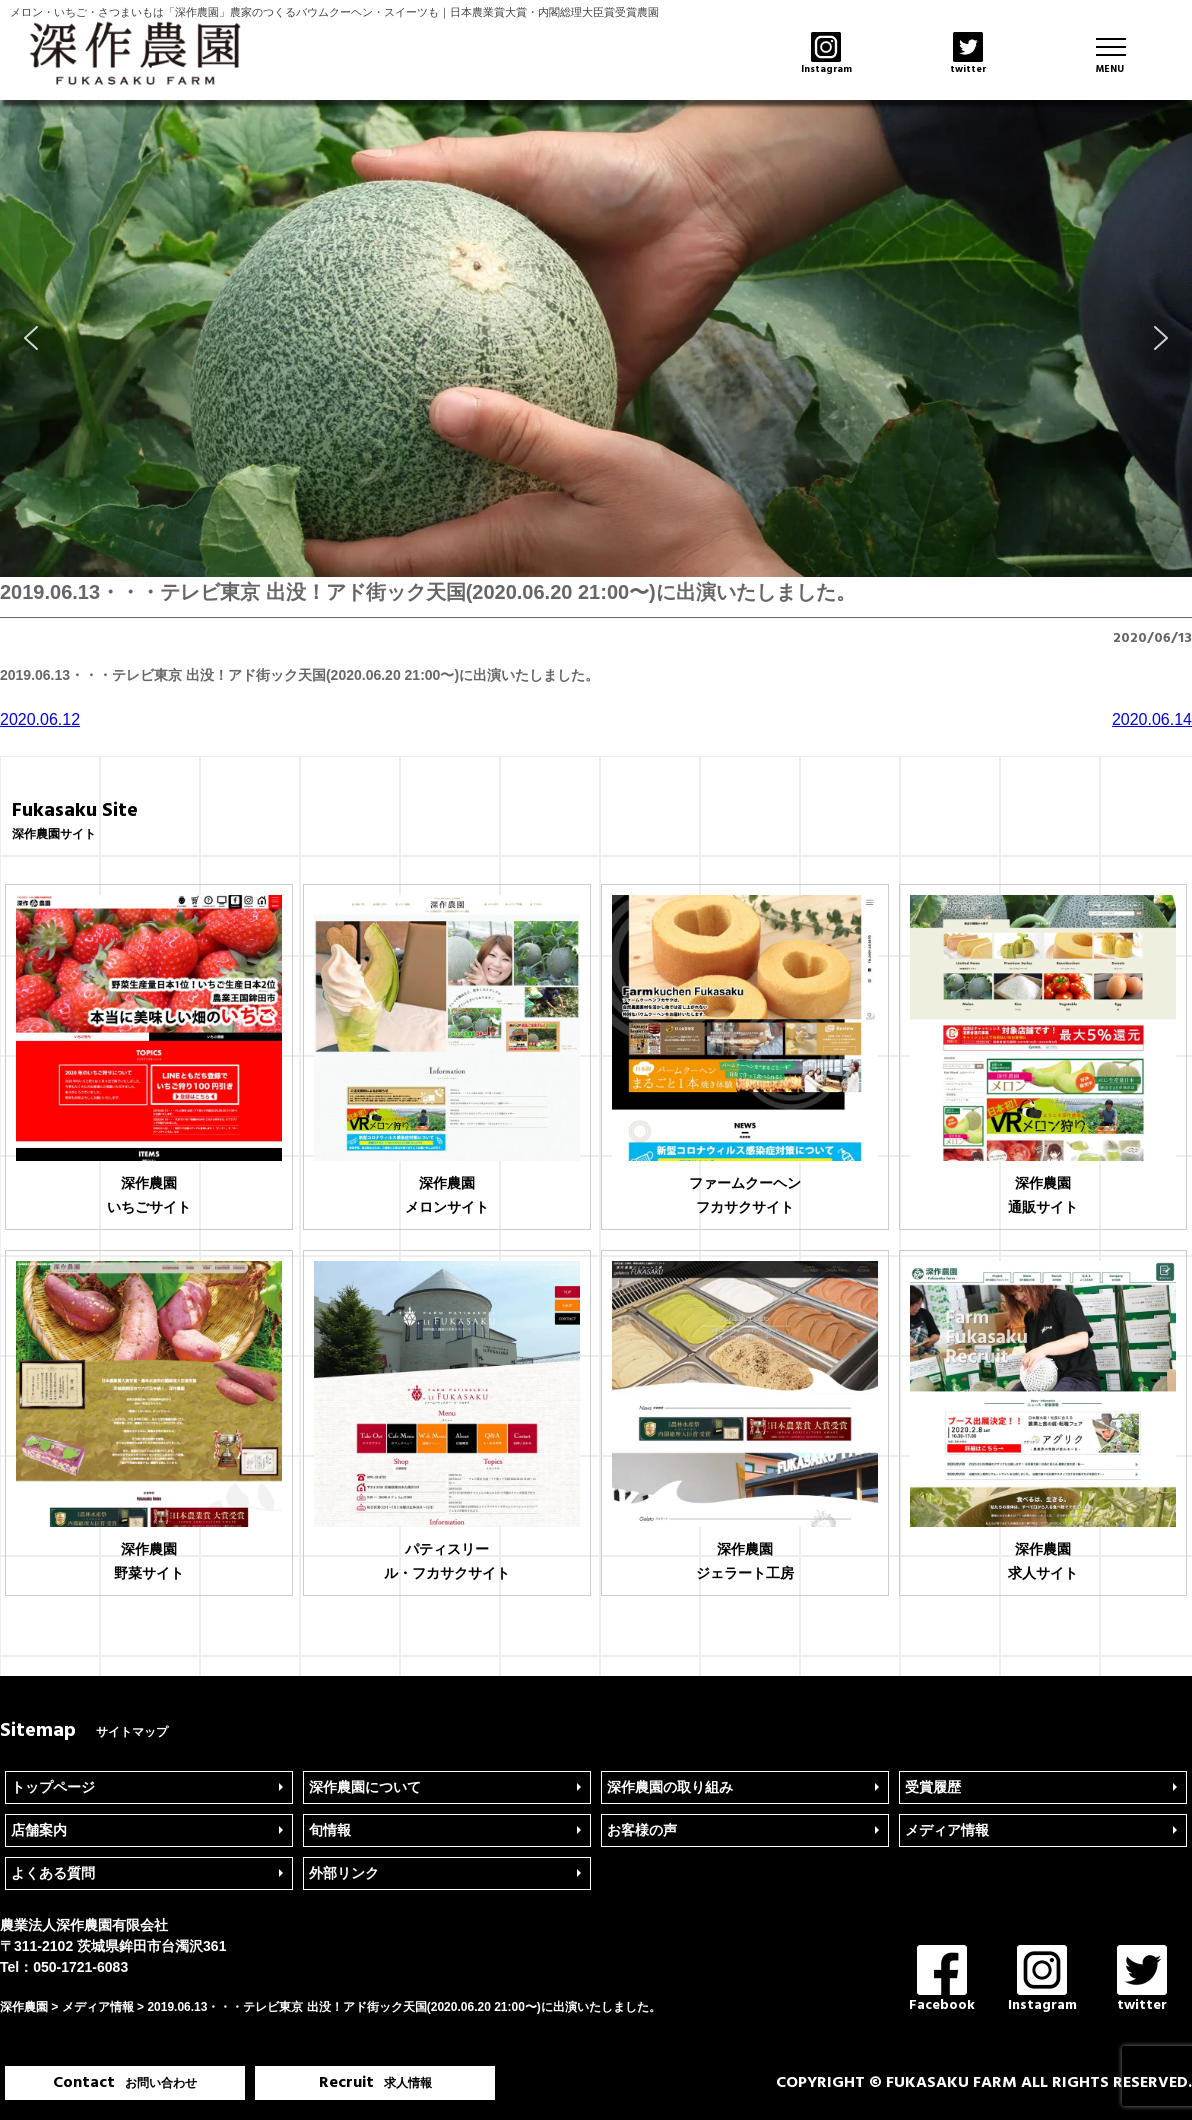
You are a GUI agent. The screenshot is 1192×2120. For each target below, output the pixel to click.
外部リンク (344, 1873)
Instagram (1042, 1980)
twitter (1142, 1980)
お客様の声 (642, 1830)
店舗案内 (39, 1830)
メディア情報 (947, 1830)
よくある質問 (53, 1873)
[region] (596, 338)
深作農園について (365, 1787)
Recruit (375, 2083)
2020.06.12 (40, 719)
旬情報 (330, 1830)
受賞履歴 (933, 1787)
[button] (31, 338)
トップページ (53, 1787)
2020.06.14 (1152, 719)
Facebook (942, 1980)
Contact (125, 2083)
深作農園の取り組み (670, 1787)
